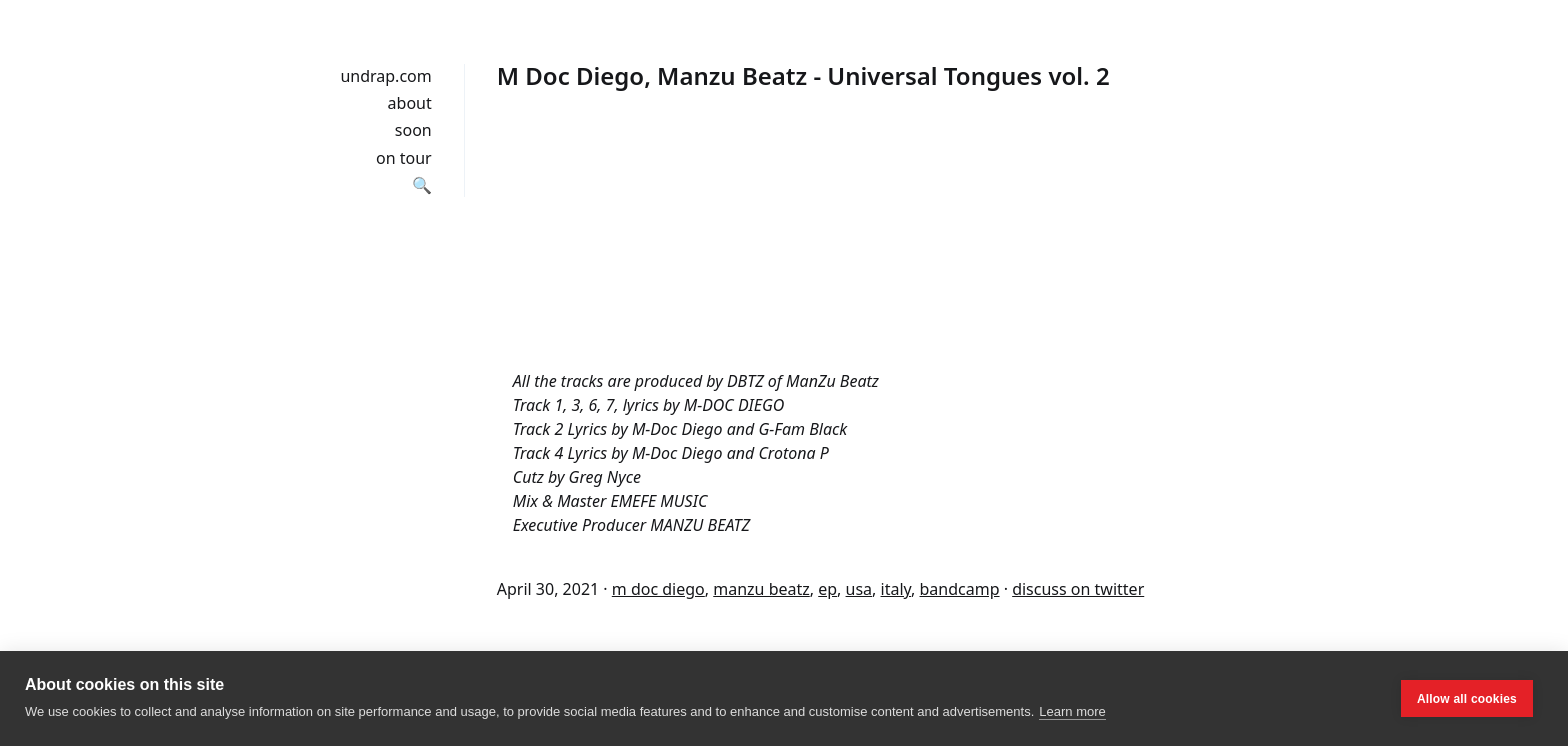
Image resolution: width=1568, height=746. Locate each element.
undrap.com (385, 76)
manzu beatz (761, 589)
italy (896, 589)
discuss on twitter (1078, 589)
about (410, 103)
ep (827, 589)
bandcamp (960, 589)
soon (413, 130)
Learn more (1072, 711)
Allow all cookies (1467, 699)
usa (859, 589)
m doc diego (658, 589)
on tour (404, 158)
